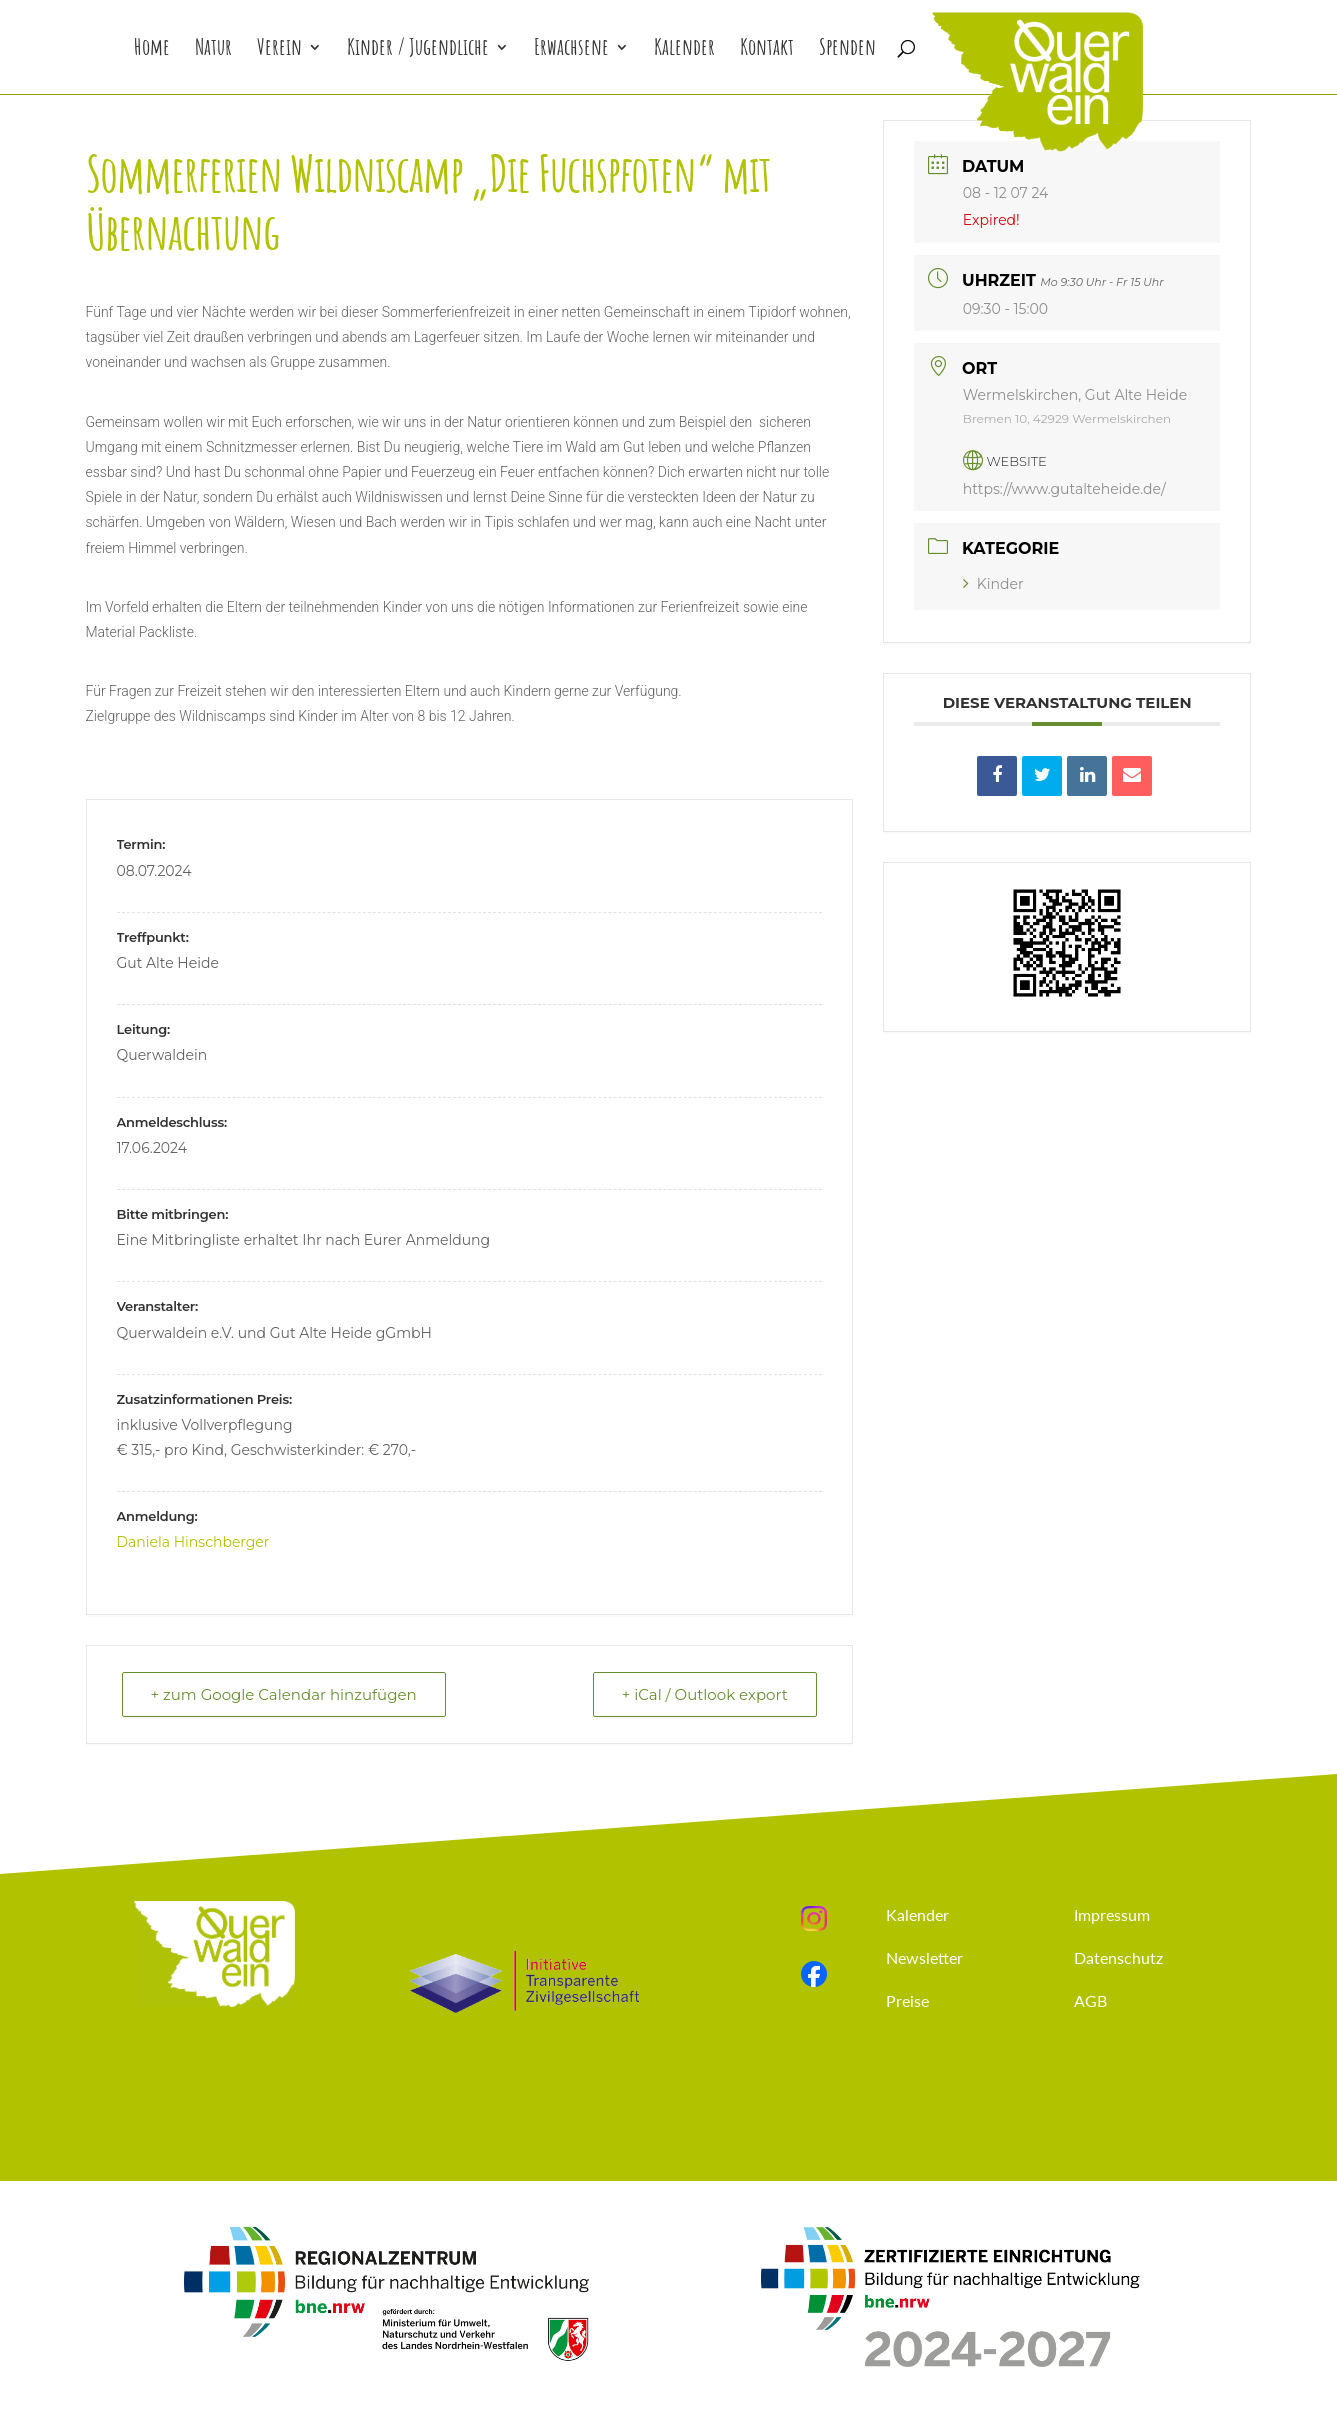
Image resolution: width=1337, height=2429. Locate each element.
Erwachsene (571, 50)
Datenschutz (1118, 1957)
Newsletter (924, 1957)
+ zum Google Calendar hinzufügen (284, 1694)
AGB (1090, 2000)
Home (152, 50)
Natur (213, 50)
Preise (907, 2000)
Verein (279, 50)
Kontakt (767, 50)
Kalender (684, 50)
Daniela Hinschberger (193, 1542)
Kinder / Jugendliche (418, 50)
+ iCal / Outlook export (705, 1694)
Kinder (993, 584)
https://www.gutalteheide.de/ (1064, 489)
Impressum (1112, 1914)
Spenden (847, 50)
